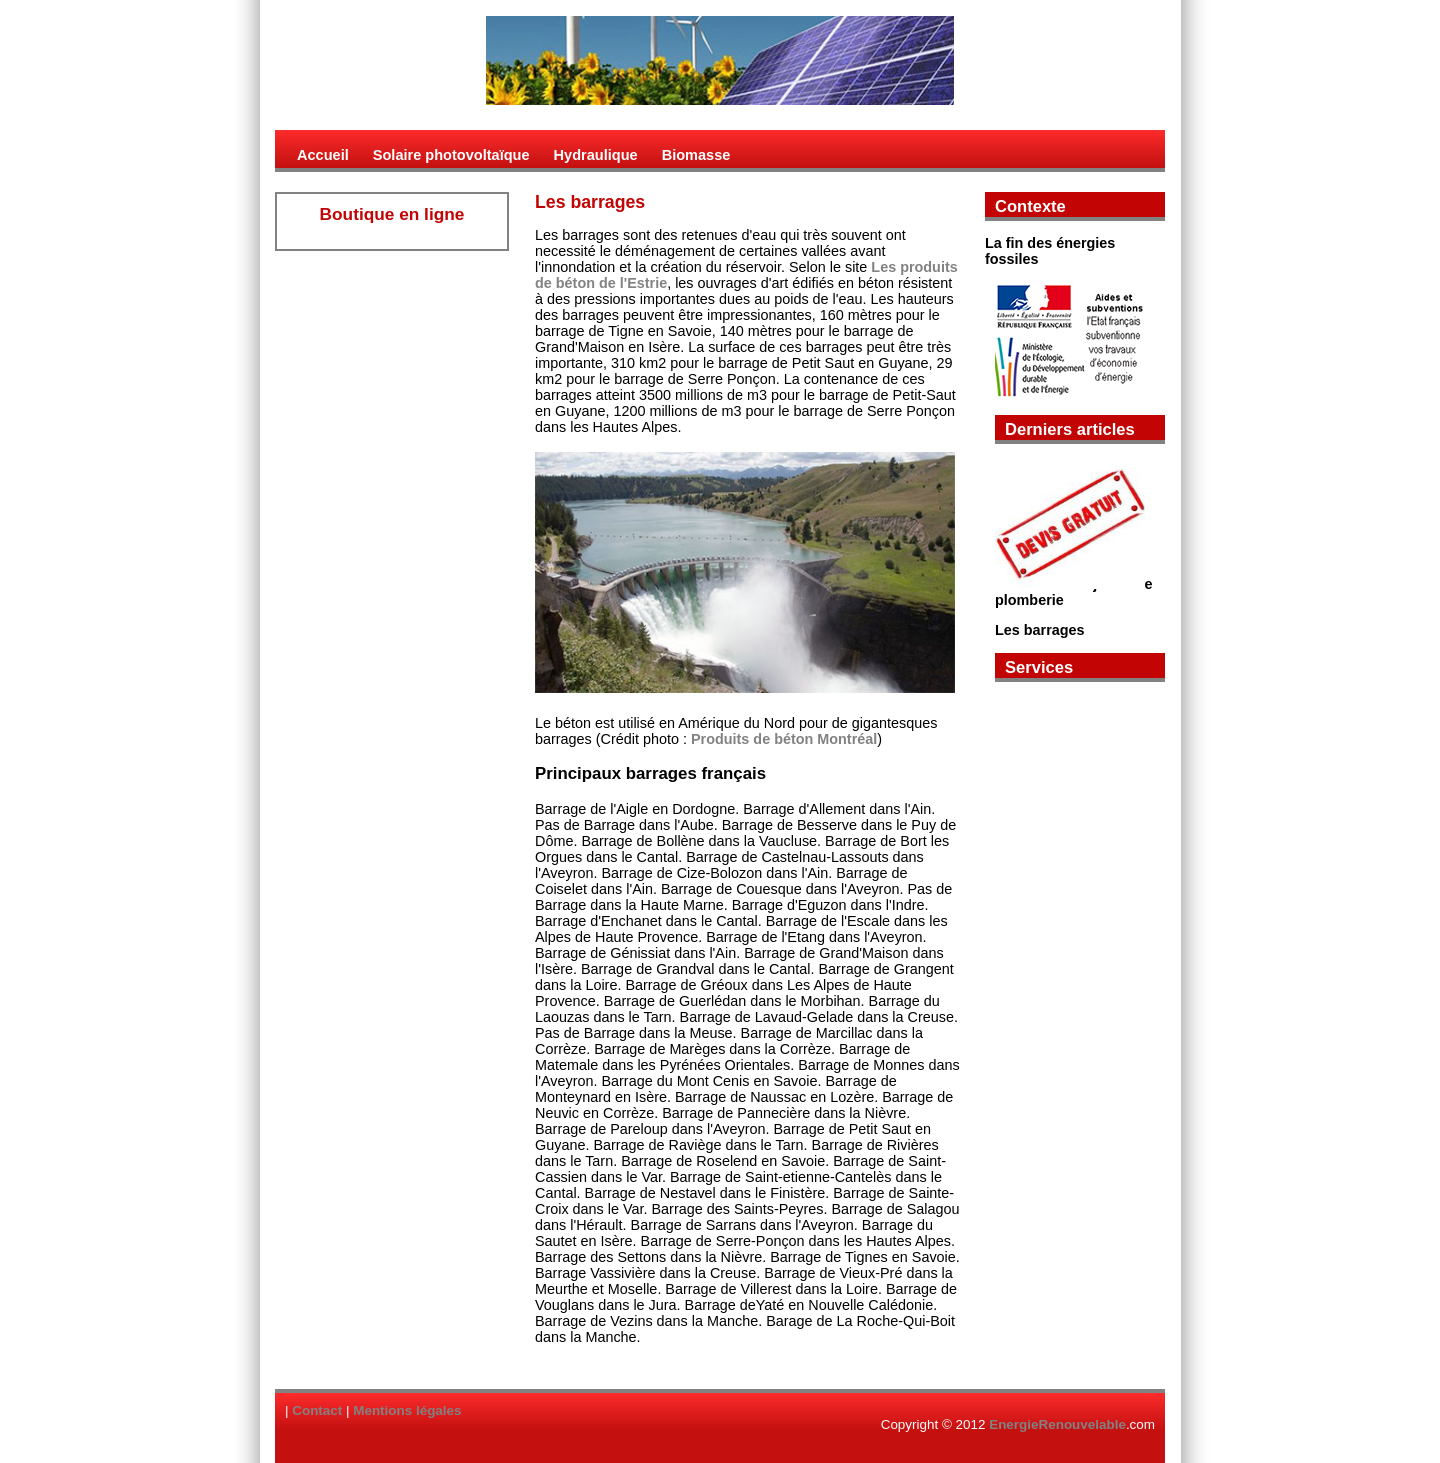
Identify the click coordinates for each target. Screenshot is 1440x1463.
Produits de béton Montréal (784, 739)
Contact (317, 1410)
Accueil (323, 155)
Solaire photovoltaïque (451, 155)
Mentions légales (407, 1410)
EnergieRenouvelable (1057, 1424)
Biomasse (696, 155)
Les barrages (1040, 630)
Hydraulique (596, 155)
